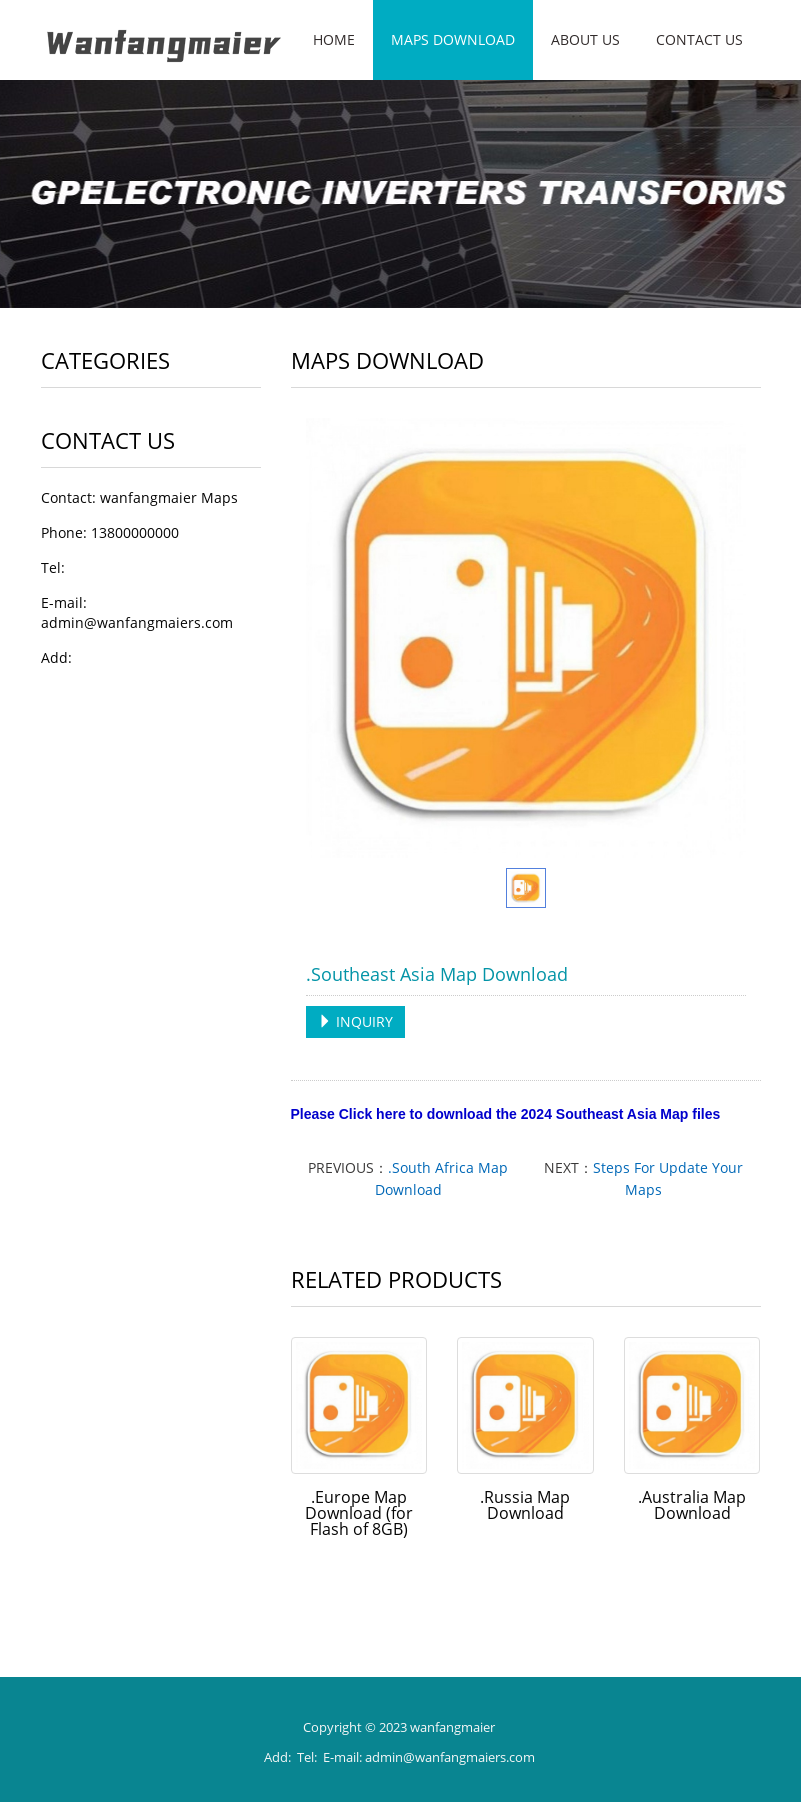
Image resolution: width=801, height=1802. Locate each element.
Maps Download (453, 39)
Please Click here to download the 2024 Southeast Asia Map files (506, 1114)
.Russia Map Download (525, 1505)
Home (334, 39)
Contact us (699, 39)
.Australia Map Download (692, 1505)
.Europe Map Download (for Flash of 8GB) (359, 1513)
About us (585, 39)
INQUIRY (355, 1021)
